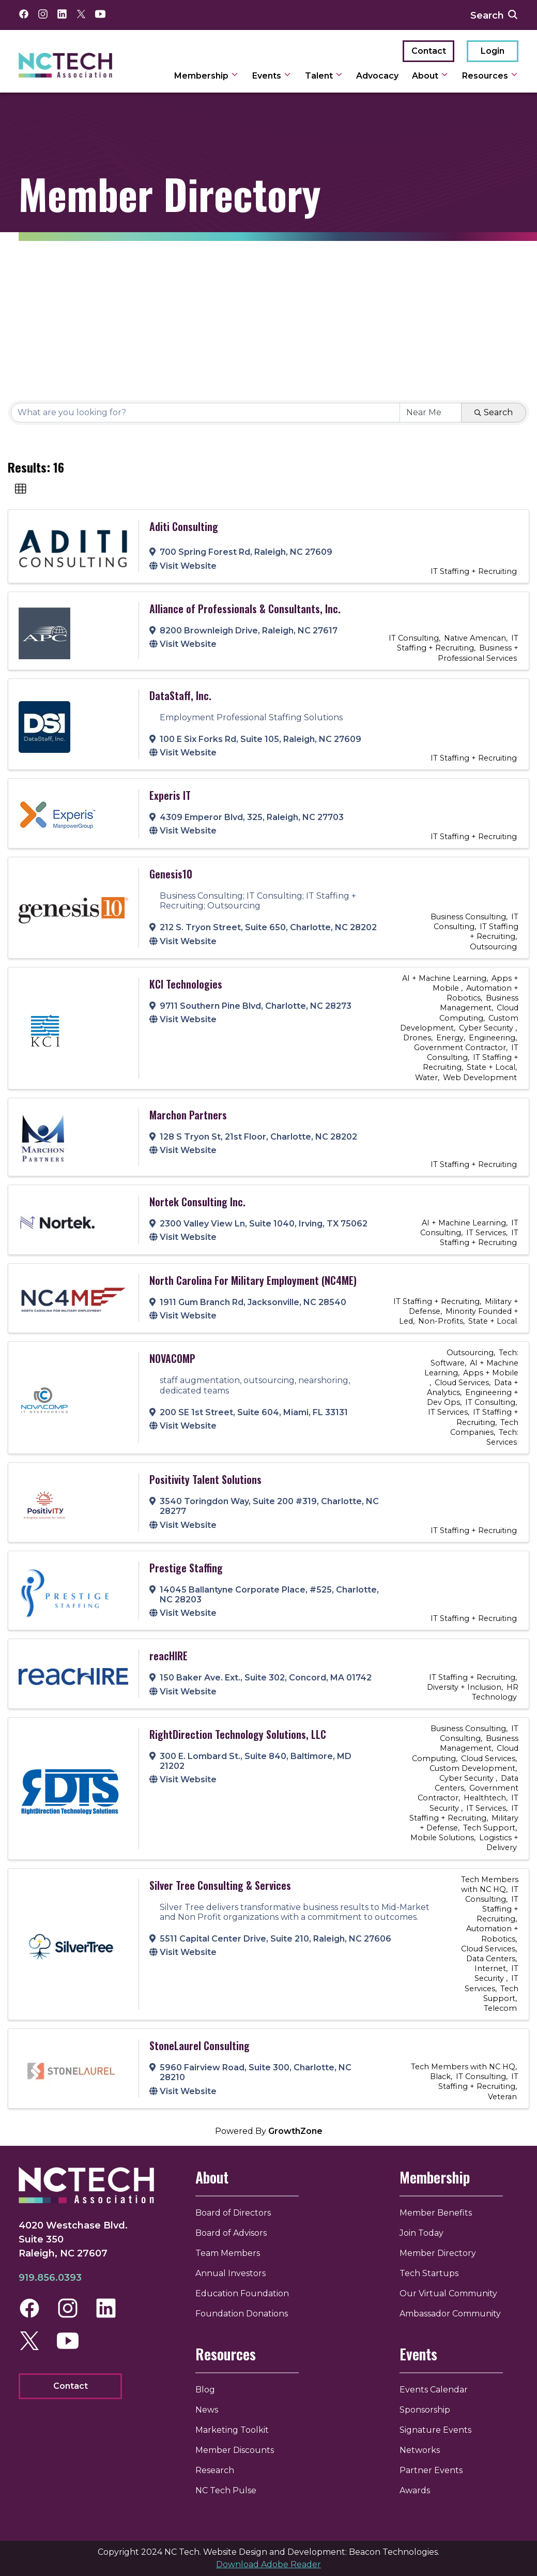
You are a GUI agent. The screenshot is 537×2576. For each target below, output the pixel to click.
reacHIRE (168, 1655)
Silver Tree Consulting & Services (220, 1885)
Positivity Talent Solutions (205, 1479)
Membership (435, 2177)
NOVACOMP (172, 1358)
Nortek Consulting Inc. (197, 1201)
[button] (20, 489)
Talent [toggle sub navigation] (324, 76)
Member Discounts (241, 2450)
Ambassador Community (450, 2314)
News (213, 2410)
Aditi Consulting (183, 526)
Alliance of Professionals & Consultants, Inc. (245, 608)
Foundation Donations (248, 2314)
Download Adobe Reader (268, 2564)
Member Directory (438, 2253)
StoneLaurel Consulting (199, 2045)
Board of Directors (239, 2213)
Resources (232, 2354)
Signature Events (435, 2430)
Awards (415, 2490)
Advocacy (377, 76)
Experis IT (170, 795)
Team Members (234, 2253)
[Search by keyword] (205, 412)
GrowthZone (295, 2131)
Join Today (421, 2233)
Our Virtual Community (448, 2293)
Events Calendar (434, 2390)
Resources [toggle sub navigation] (490, 76)
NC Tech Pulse (232, 2490)
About (218, 2177)
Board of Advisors (237, 2233)
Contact (428, 51)
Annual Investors (237, 2273)
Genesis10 (170, 874)
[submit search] (512, 15)
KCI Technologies (185, 984)
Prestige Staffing (186, 1567)
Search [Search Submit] (493, 412)
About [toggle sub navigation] (430, 76)
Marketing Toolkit (238, 2430)
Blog (211, 2390)
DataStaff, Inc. (180, 695)
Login (492, 51)
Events (418, 2354)
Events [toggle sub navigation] (271, 76)
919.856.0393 (50, 2279)
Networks (420, 2450)
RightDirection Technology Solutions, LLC (237, 1734)
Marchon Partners (188, 1115)
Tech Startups (429, 2273)
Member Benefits (436, 2213)
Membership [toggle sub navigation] (206, 76)
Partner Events (431, 2470)
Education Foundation (248, 2293)
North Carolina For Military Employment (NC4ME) (253, 1280)
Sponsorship (425, 2410)
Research (221, 2470)
